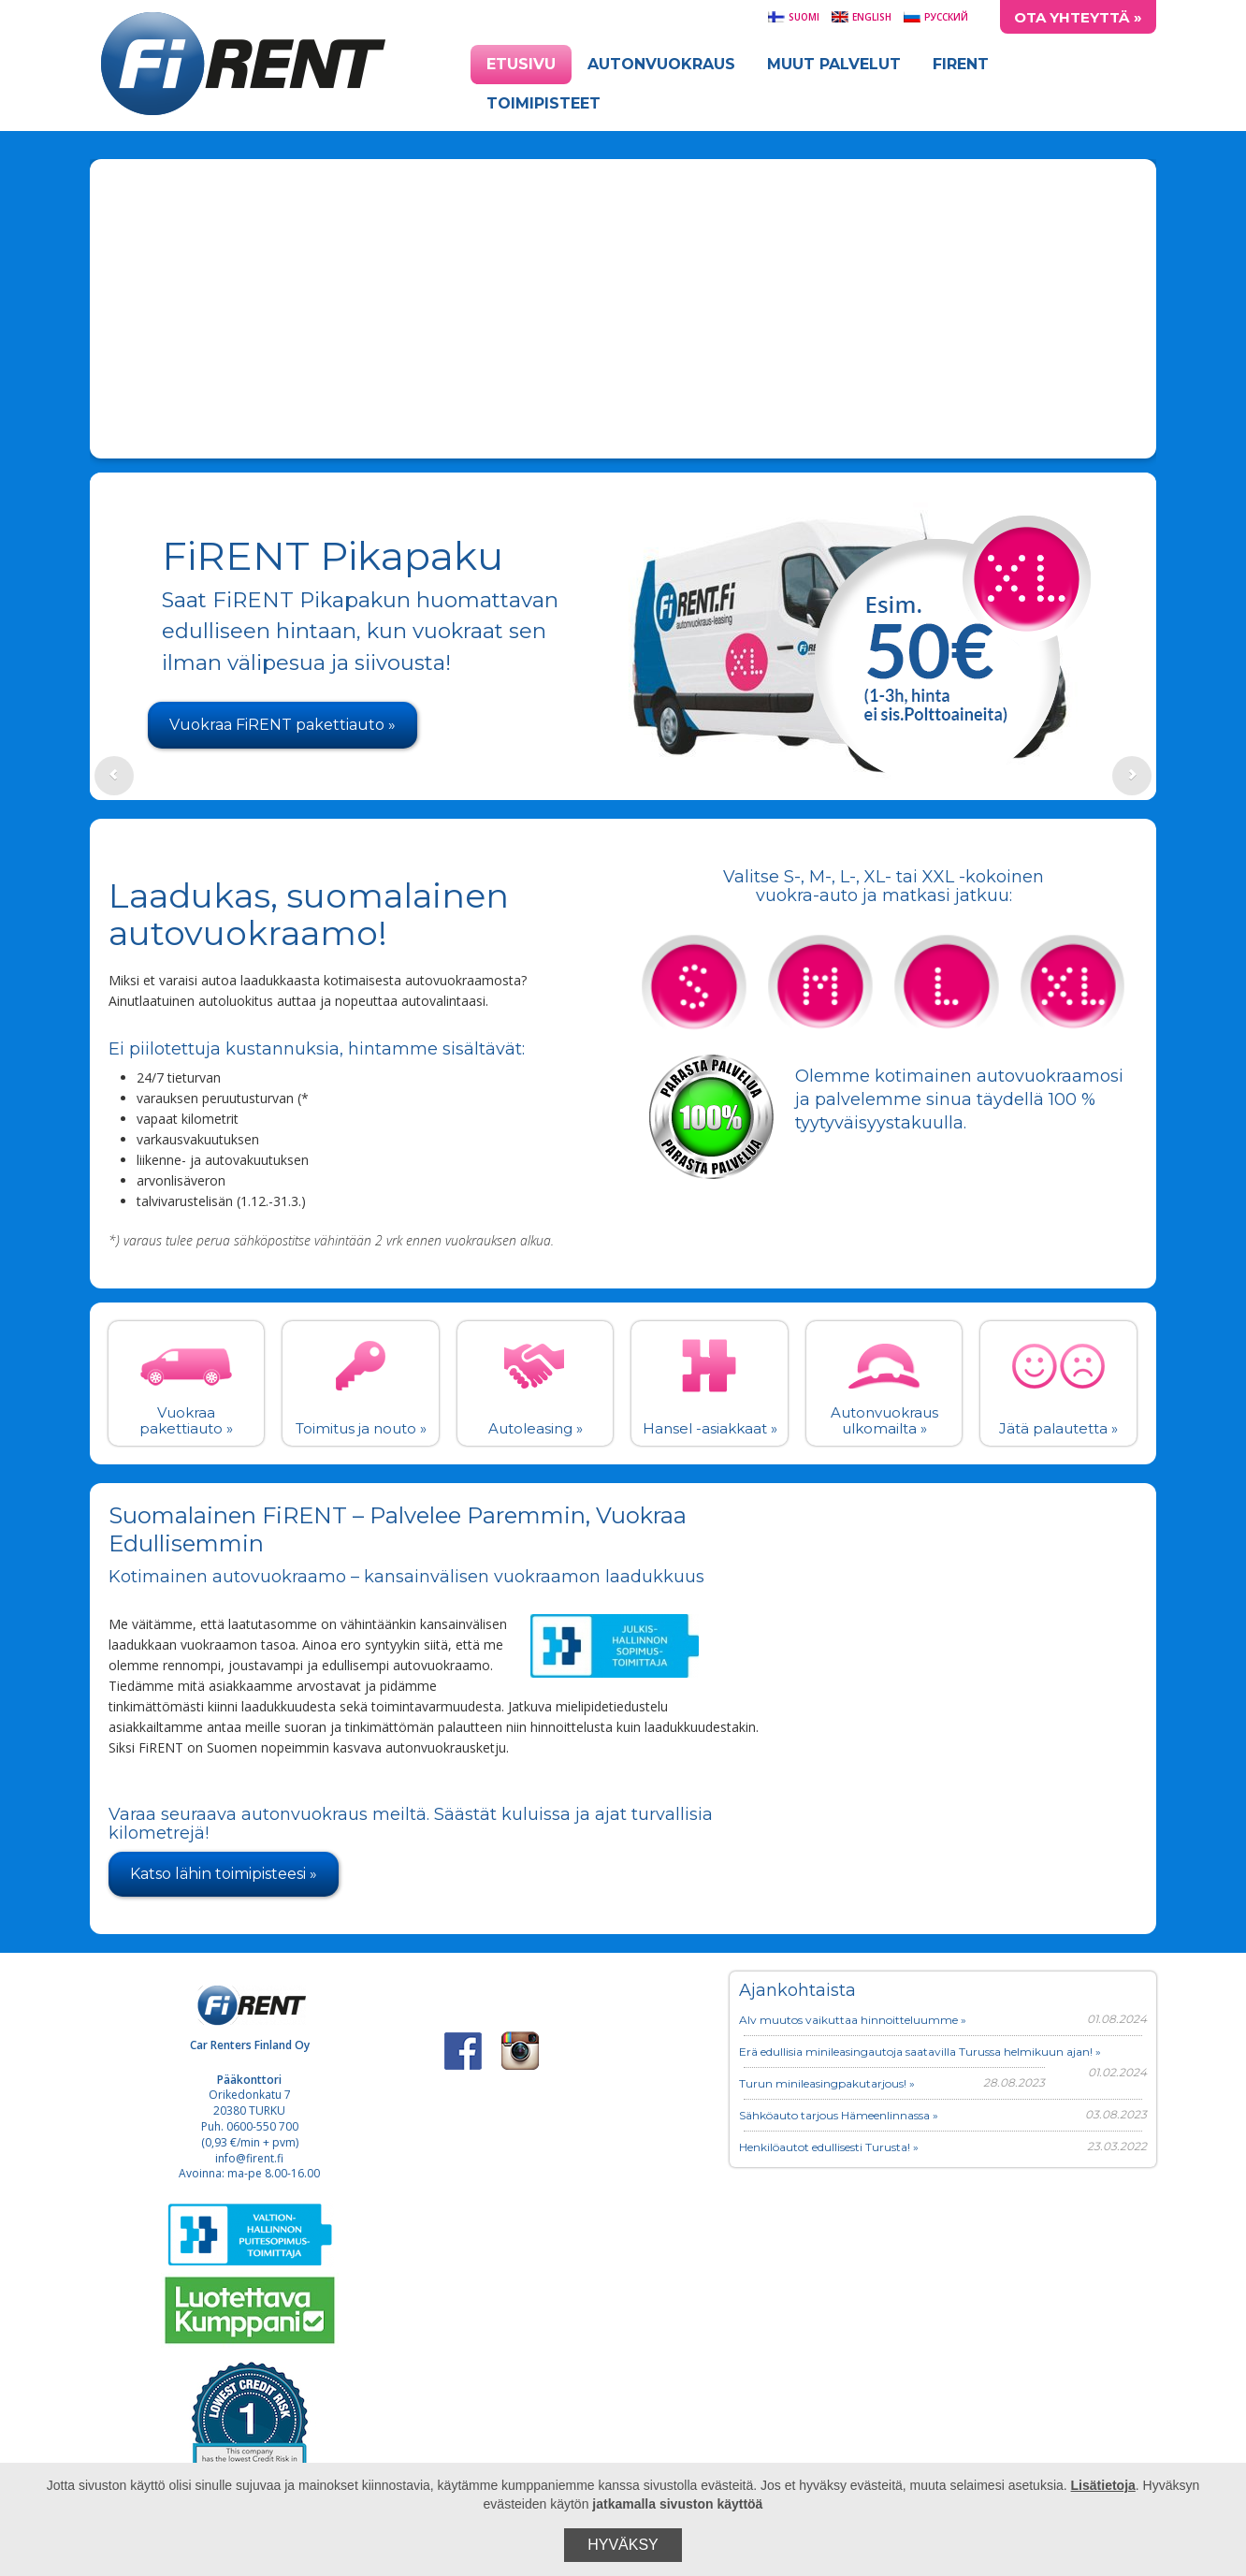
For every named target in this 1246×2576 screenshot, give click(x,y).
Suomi (793, 16)
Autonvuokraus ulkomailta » (884, 1420)
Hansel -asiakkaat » (710, 1428)
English (861, 16)
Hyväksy (623, 2545)
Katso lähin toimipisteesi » (223, 1874)
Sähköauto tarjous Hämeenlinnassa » (838, 2115)
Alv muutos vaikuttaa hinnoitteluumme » (852, 2020)
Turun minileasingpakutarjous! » (827, 2083)
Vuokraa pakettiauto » (186, 1420)
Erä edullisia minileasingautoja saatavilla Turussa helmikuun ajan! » (920, 2052)
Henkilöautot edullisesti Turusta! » (829, 2147)
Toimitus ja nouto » (361, 1428)
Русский (935, 16)
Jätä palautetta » (1058, 1428)
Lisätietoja (1103, 2485)
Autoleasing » (535, 1428)
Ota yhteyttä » (1078, 17)
